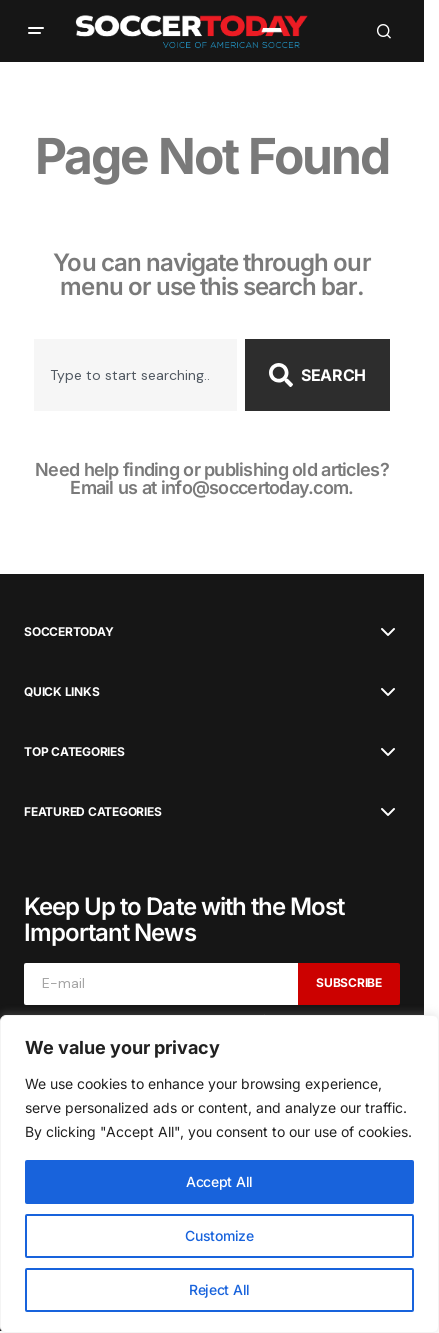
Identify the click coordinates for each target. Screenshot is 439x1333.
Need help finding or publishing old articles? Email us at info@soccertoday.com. (212, 478)
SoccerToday (68, 632)
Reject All (219, 1289)
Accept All (219, 1181)
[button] (36, 31)
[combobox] (135, 375)
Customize (219, 1235)
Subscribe (349, 982)
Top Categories (74, 752)
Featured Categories (92, 812)
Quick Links (61, 692)
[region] (219, 1174)
